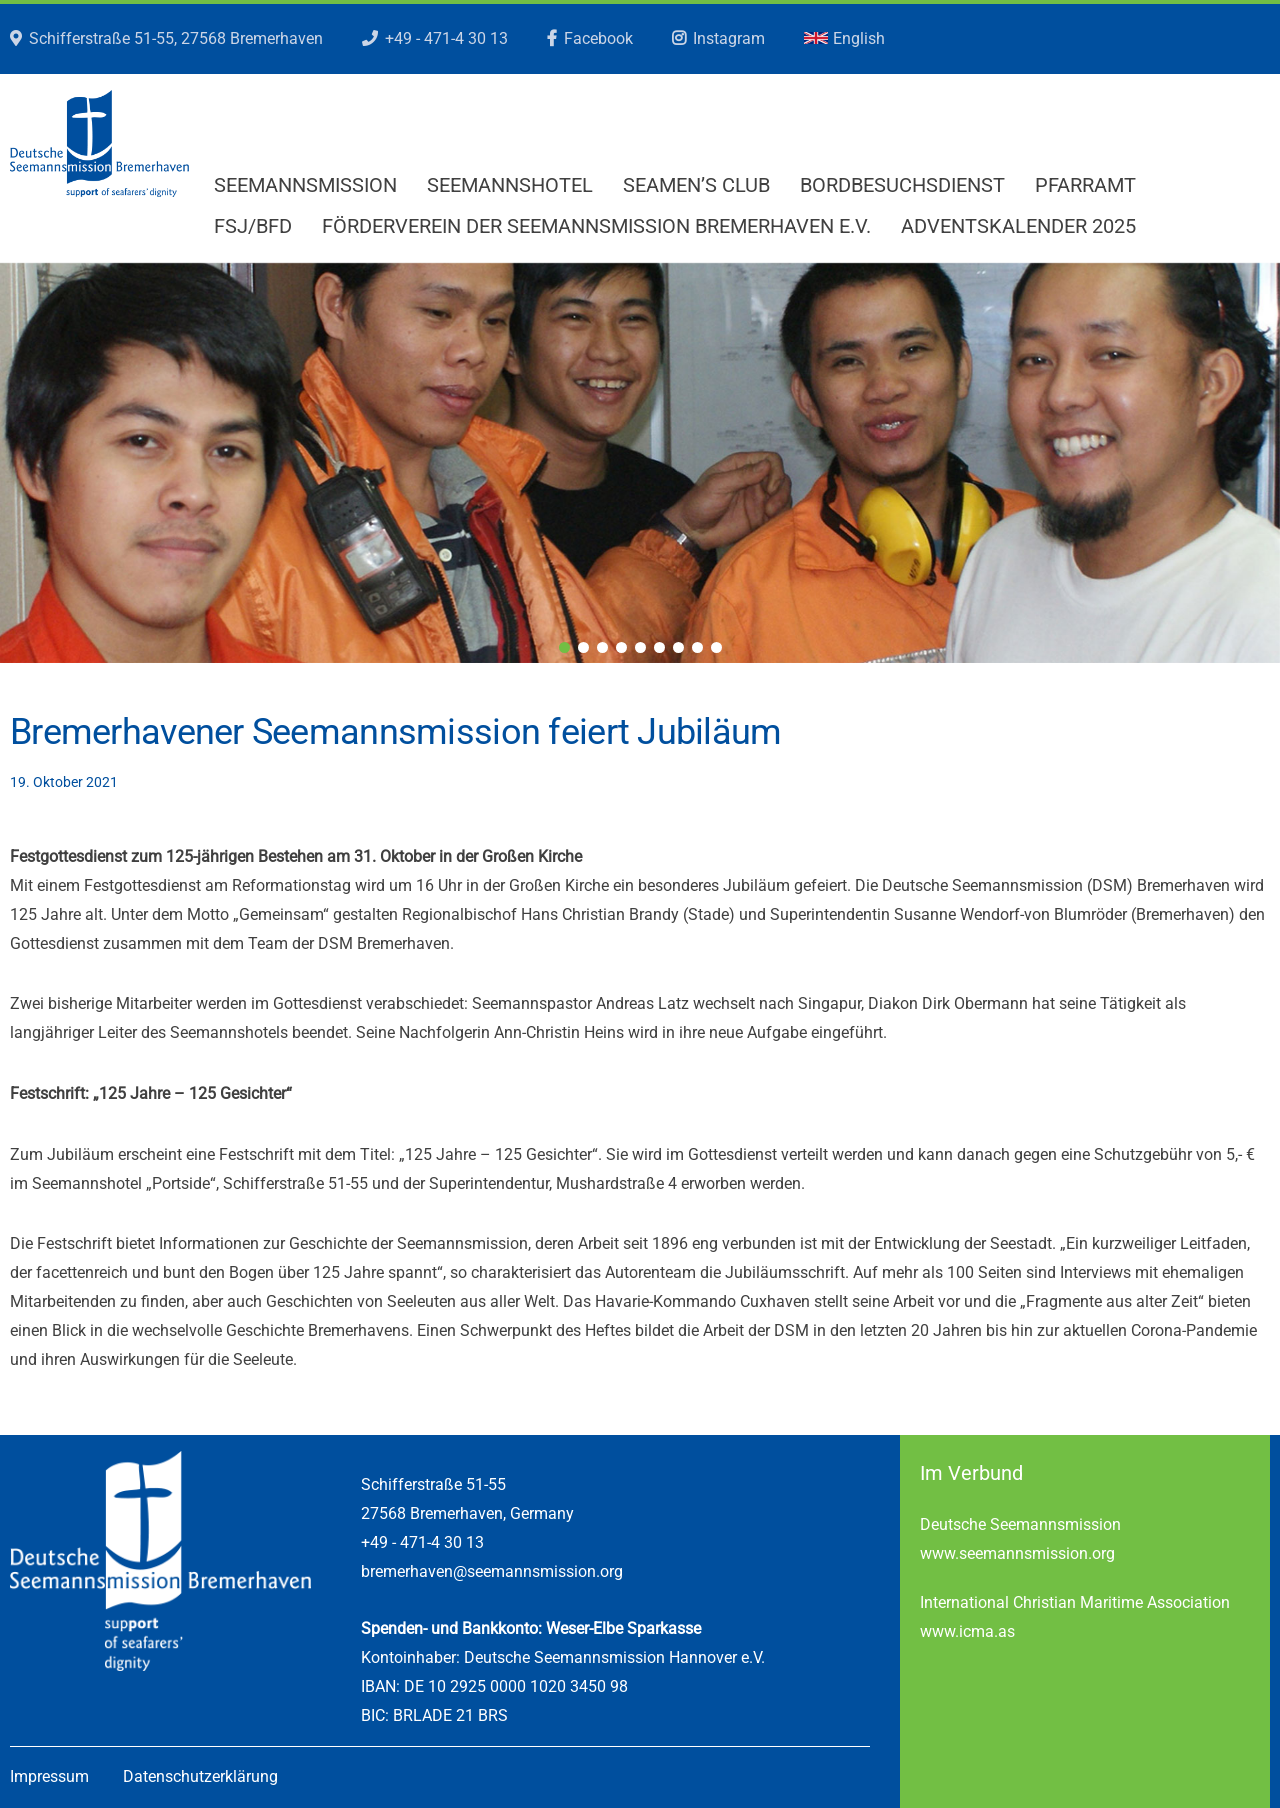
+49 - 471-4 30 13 (446, 38)
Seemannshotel (510, 185)
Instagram (729, 38)
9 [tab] (716, 647)
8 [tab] (697, 647)
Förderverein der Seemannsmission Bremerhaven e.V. (596, 226)
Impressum (49, 1776)
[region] (640, 463)
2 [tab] (583, 647)
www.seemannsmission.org (1017, 1553)
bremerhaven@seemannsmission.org (492, 1571)
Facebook (598, 38)
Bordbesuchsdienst (902, 185)
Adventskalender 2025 (1018, 226)
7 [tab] (678, 647)
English (844, 38)
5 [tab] (640, 647)
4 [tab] (621, 647)
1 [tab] (564, 647)
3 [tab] (602, 647)
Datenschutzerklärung (200, 1776)
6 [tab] (659, 647)
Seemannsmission (305, 185)
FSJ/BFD (253, 226)
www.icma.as (967, 1631)
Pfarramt (1085, 185)
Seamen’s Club (696, 185)
